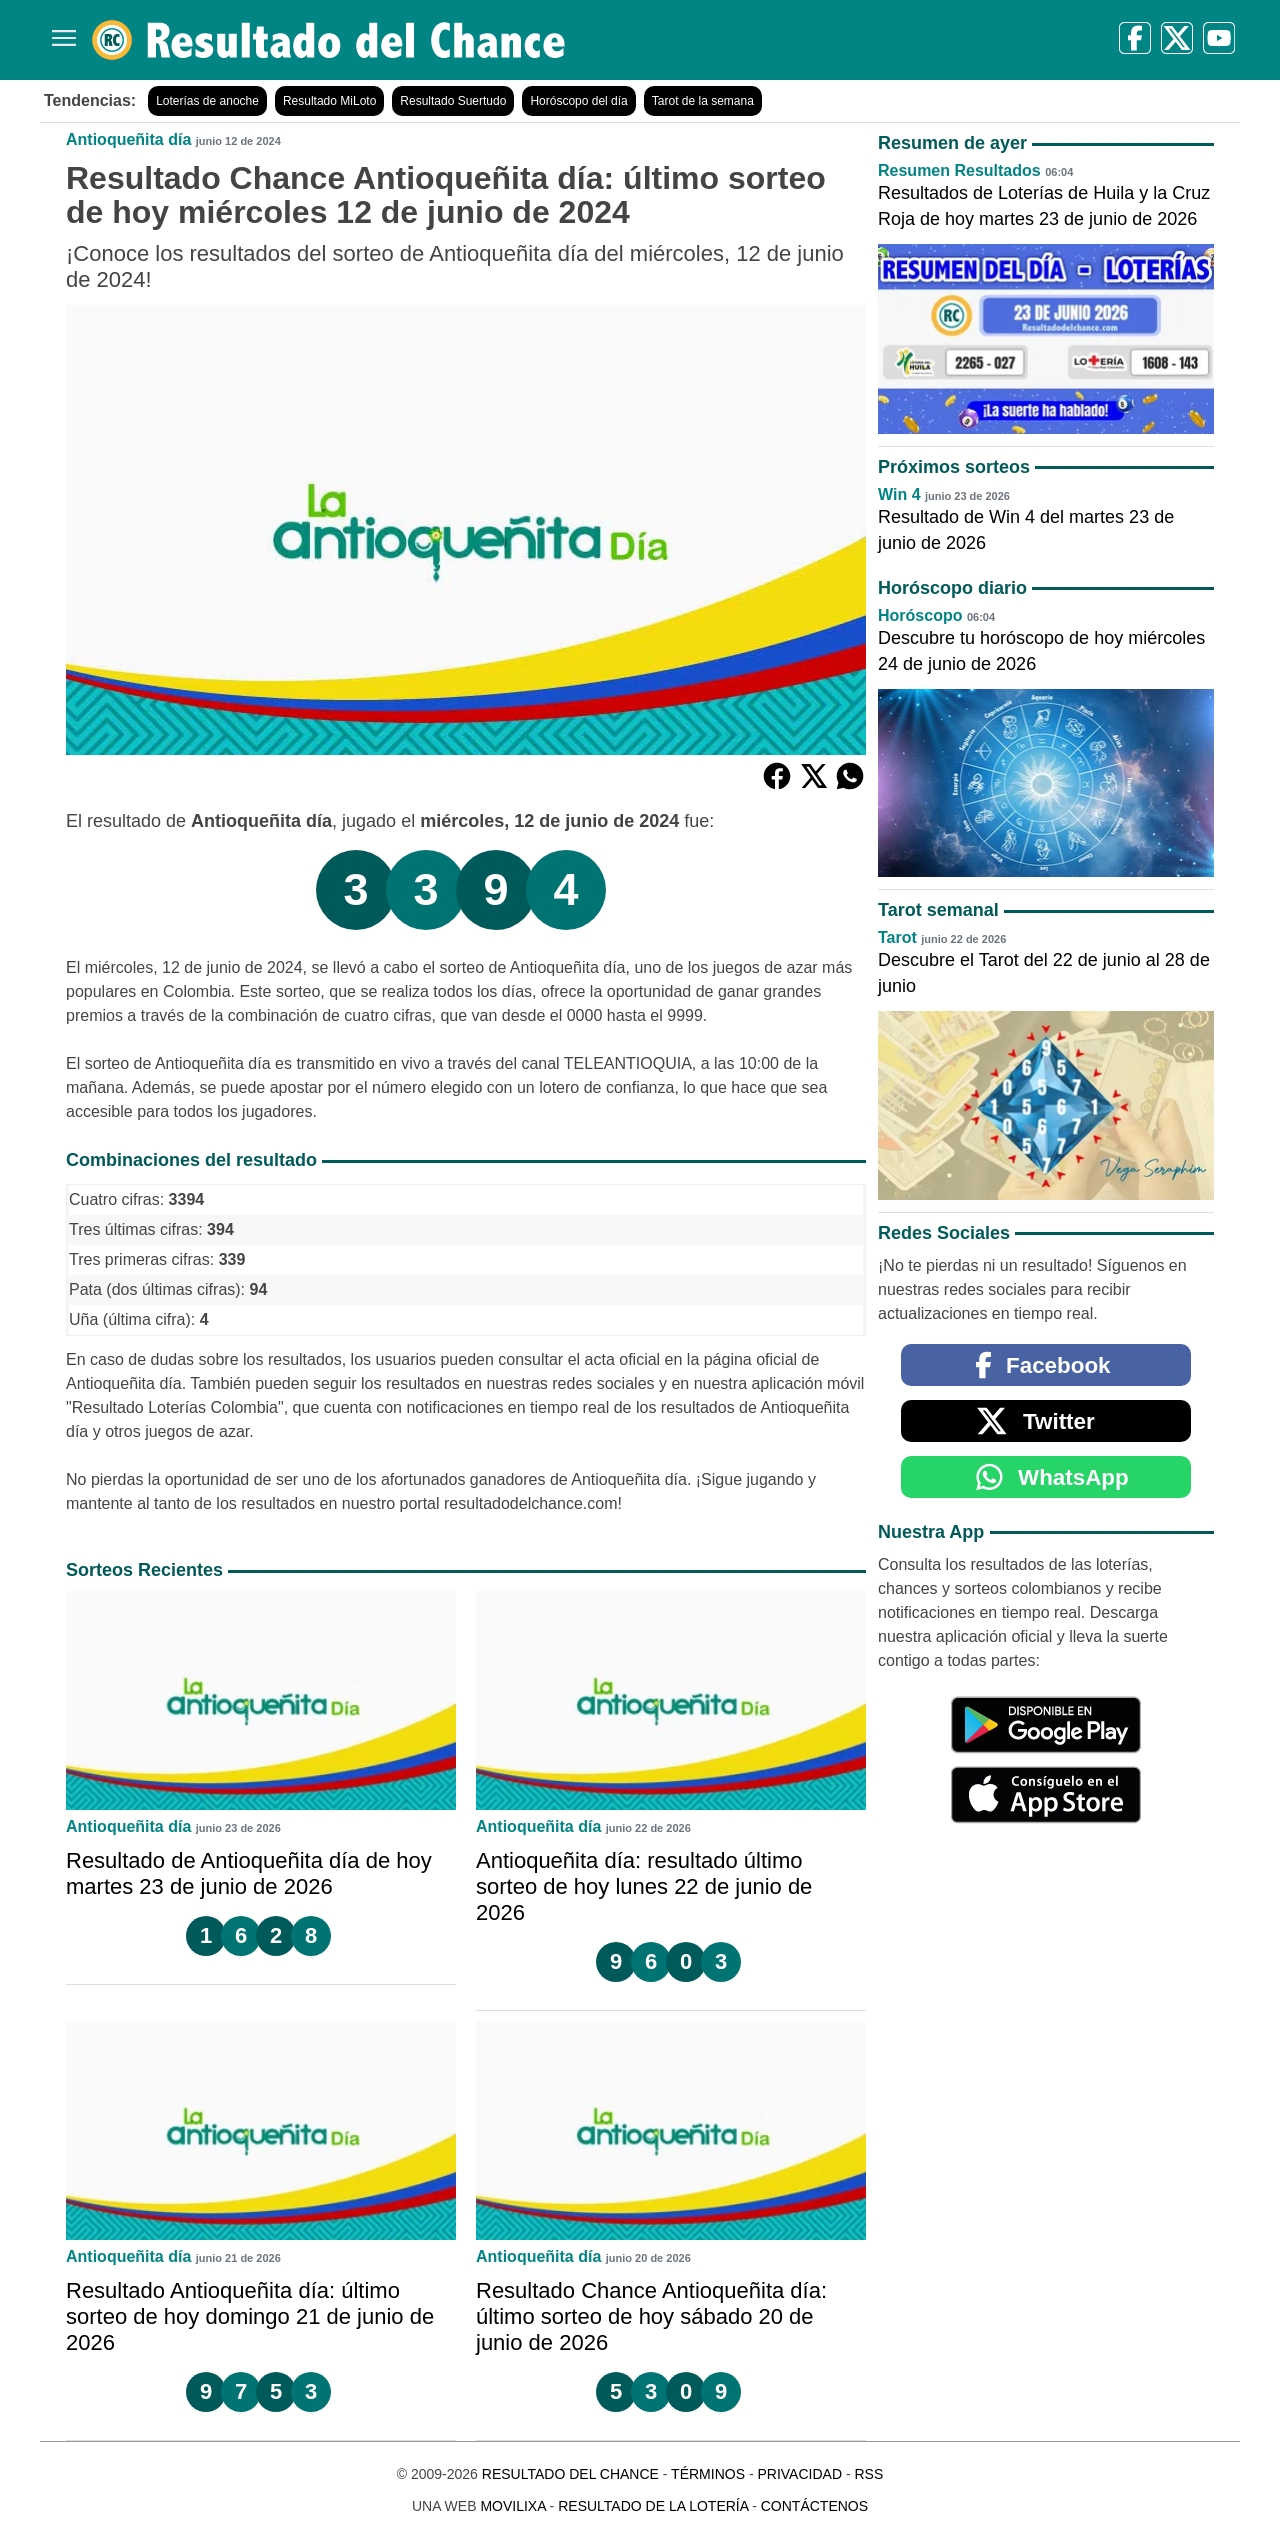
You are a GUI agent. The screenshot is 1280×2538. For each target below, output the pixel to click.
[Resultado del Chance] (329, 40)
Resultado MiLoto (329, 101)
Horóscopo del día (578, 101)
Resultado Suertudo (453, 101)
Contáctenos (814, 2506)
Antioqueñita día (128, 139)
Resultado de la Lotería (653, 2506)
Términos (708, 2474)
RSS (868, 2474)
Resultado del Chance (570, 2474)
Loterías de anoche (207, 101)
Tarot (897, 937)
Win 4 (899, 494)
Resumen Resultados (959, 170)
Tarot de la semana (703, 101)
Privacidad (799, 2474)
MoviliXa (512, 2506)
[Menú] (60, 30)
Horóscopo (920, 615)
